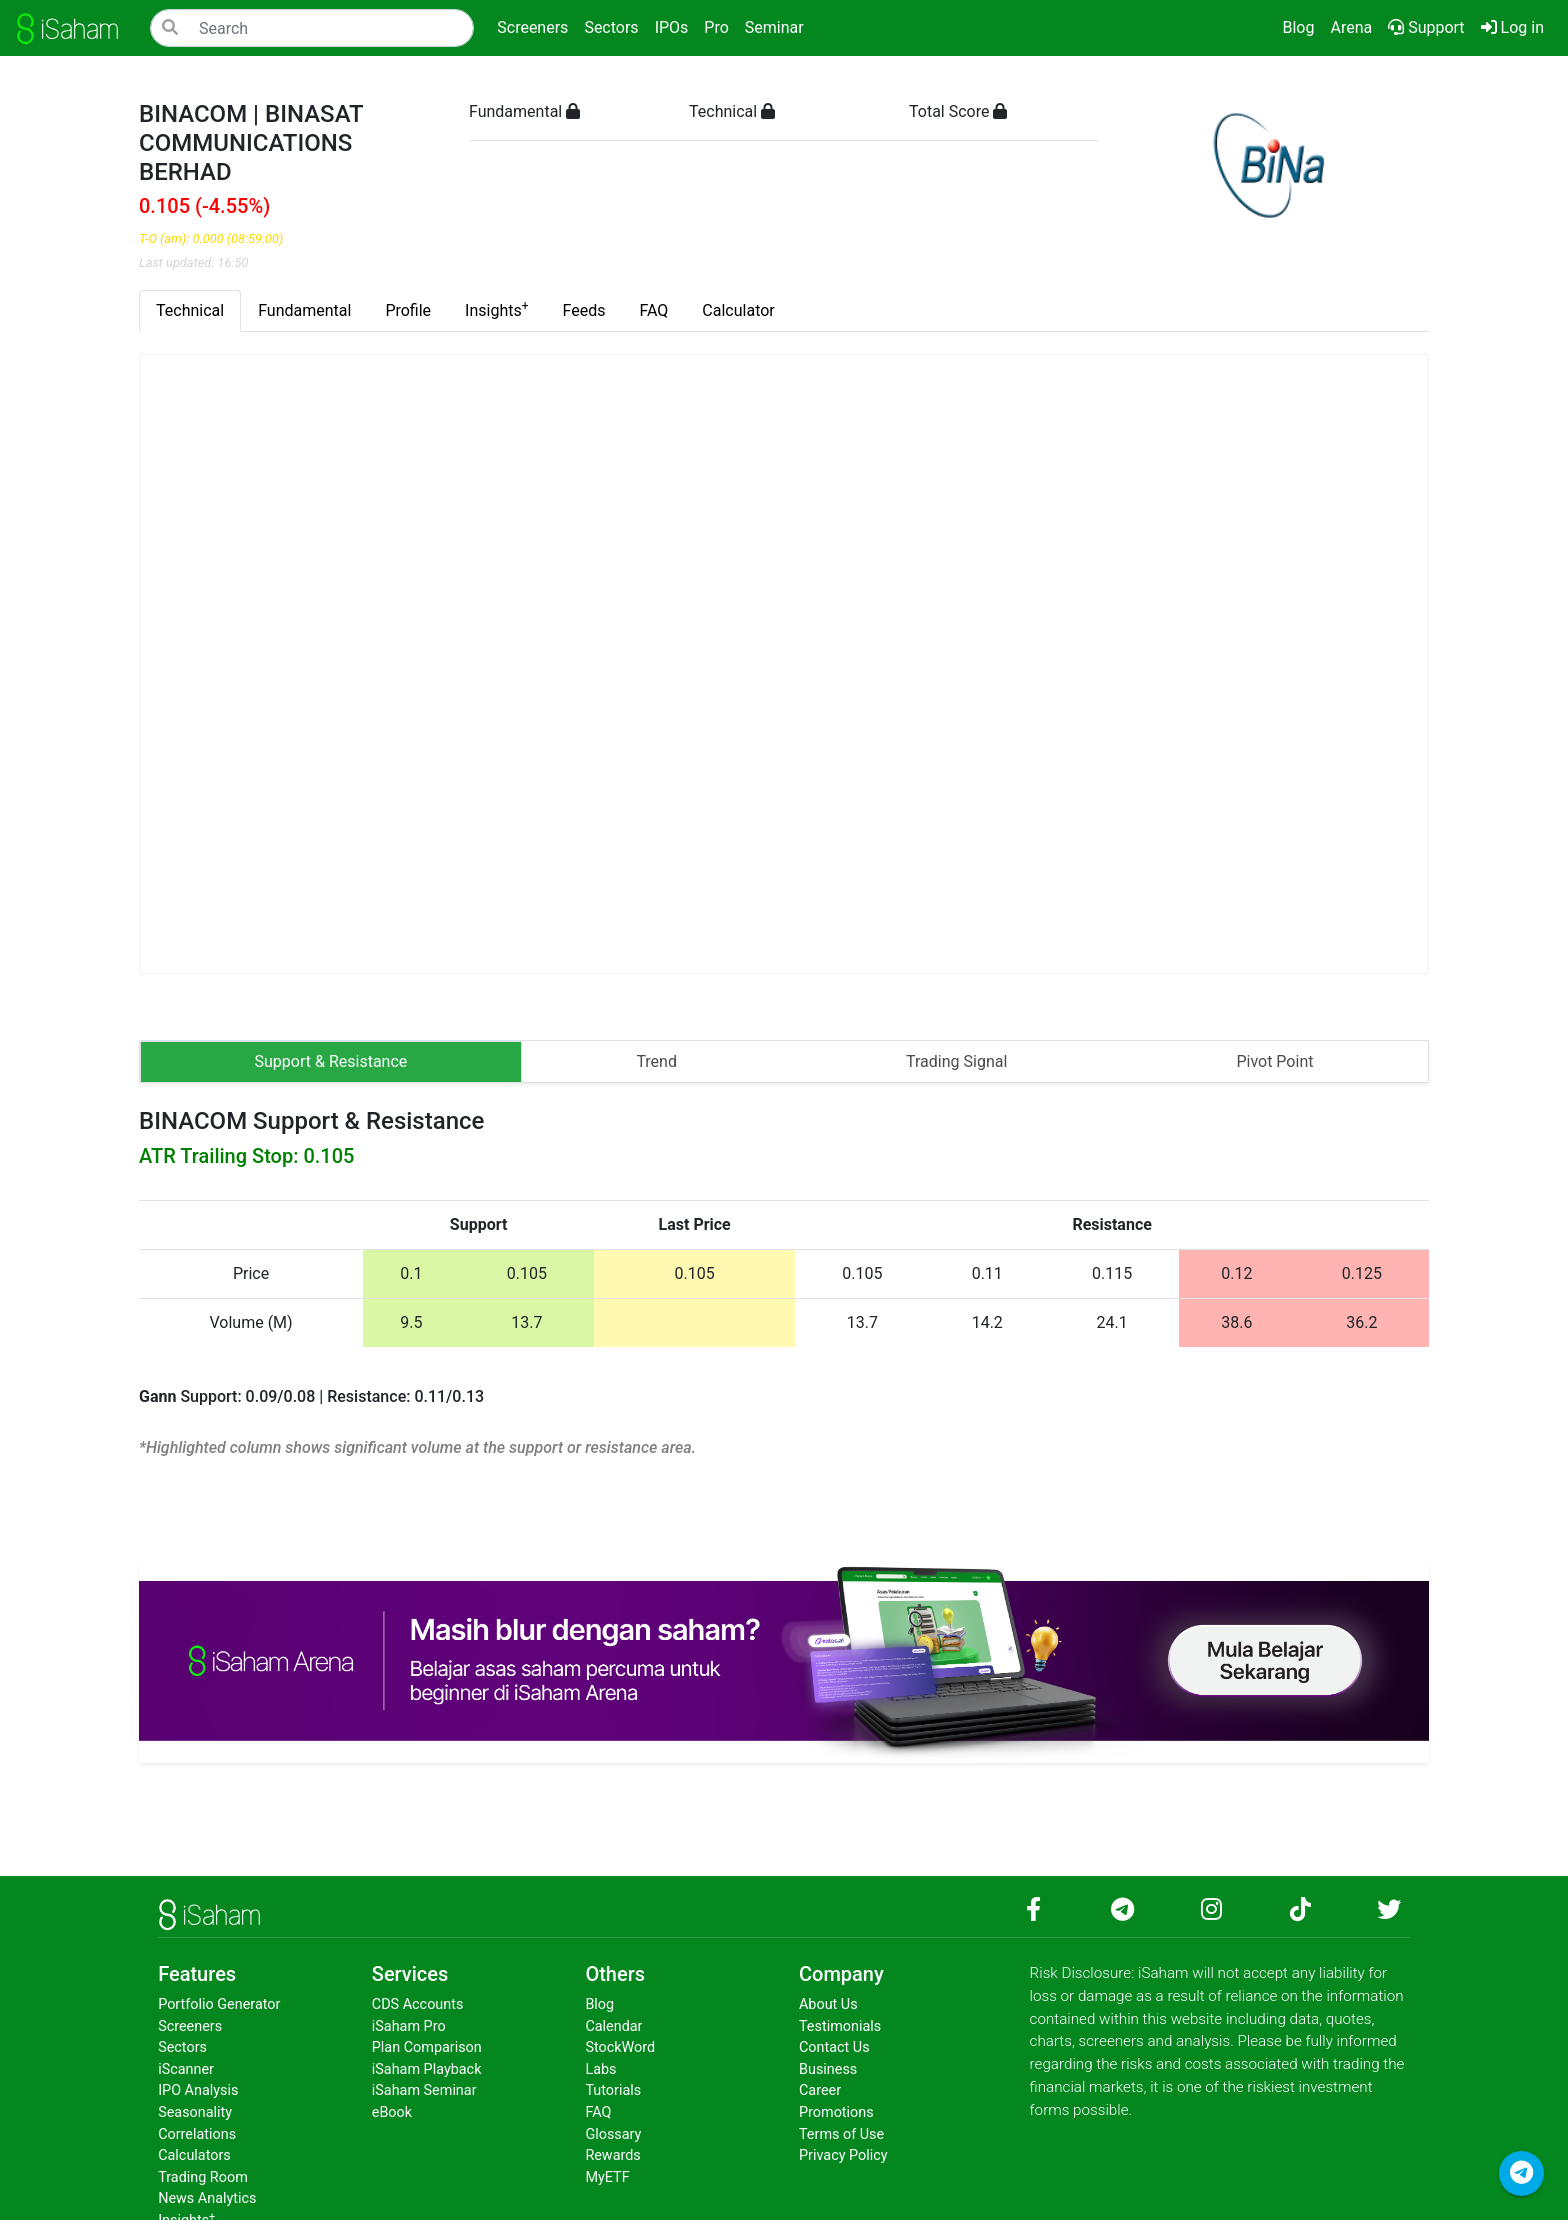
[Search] (312, 28)
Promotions (836, 2112)
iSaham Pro (409, 2026)
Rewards (612, 2155)
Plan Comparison (427, 2047)
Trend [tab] (656, 1061)
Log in (1516, 26)
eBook (392, 2112)
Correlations (197, 2134)
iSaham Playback (427, 2069)
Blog (1298, 27)
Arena (1351, 27)
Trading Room (203, 2177)
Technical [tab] (190, 310)
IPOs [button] (672, 27)
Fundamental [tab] (304, 310)
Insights (496, 309)
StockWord (620, 2047)
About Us (828, 2004)
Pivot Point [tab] (1274, 1061)
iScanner (186, 2069)
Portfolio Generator (219, 2004)
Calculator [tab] (738, 310)
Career (820, 2090)
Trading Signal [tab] (956, 1061)
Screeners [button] (532, 27)
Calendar (613, 2026)
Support (1426, 27)
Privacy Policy (843, 2155)
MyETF (607, 2177)
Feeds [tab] (584, 310)
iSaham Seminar (424, 2090)
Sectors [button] (611, 27)
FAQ (598, 2112)
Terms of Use (841, 2134)
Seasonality (195, 2112)
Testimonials (840, 2026)
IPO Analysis (198, 2090)
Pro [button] (716, 27)
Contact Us (834, 2047)
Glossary (613, 2134)
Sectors (182, 2047)
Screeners (190, 2026)
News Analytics (207, 2198)
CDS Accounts (418, 2004)
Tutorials (613, 2090)
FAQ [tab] (653, 310)
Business (828, 2069)
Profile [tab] (408, 310)
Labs (600, 2069)
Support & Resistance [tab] (331, 1061)
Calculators (194, 2155)
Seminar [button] (774, 27)
